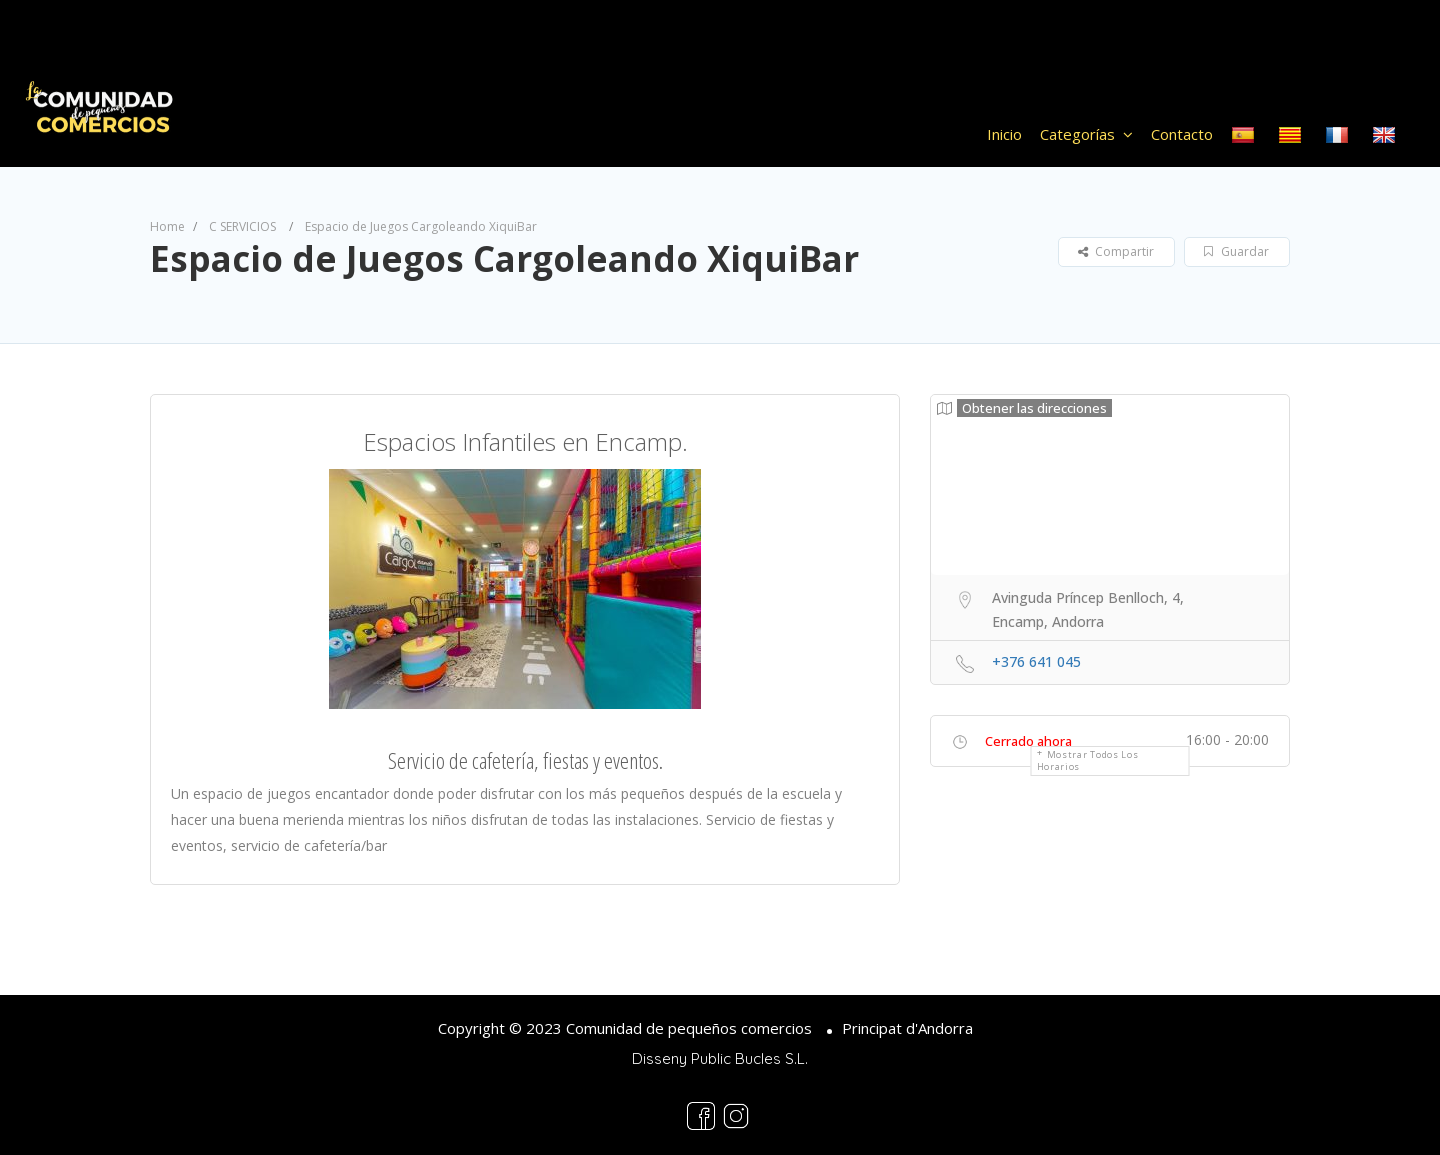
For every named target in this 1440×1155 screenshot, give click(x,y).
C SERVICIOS (242, 226)
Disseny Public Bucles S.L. (720, 1058)
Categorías (1077, 134)
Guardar (1236, 251)
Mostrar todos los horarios (1088, 760)
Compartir (1116, 251)
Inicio (1004, 134)
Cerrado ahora (1028, 741)
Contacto (1182, 134)
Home (167, 226)
